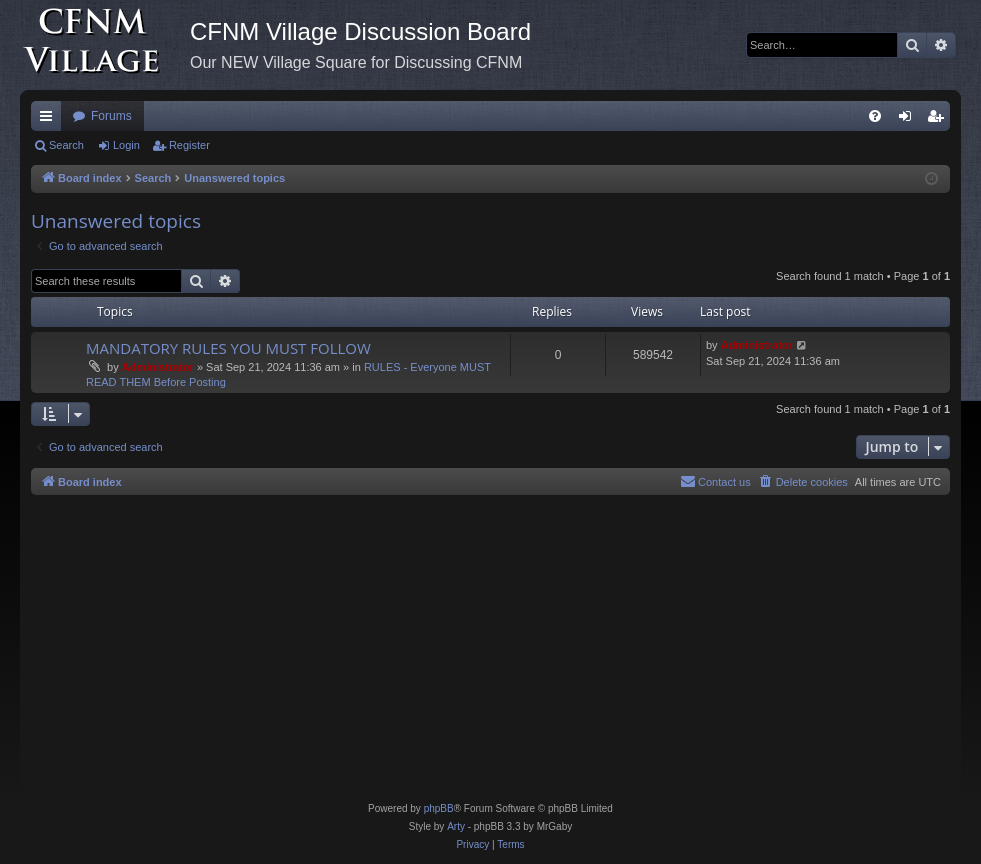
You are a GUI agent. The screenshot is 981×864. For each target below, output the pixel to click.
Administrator (158, 367)
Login (126, 145)
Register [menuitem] (939, 120)
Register (189, 145)
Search (66, 145)
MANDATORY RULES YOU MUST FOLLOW (228, 348)
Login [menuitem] (909, 120)
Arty (456, 826)
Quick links (50, 120)
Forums (111, 116)
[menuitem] (875, 116)
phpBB (439, 808)
